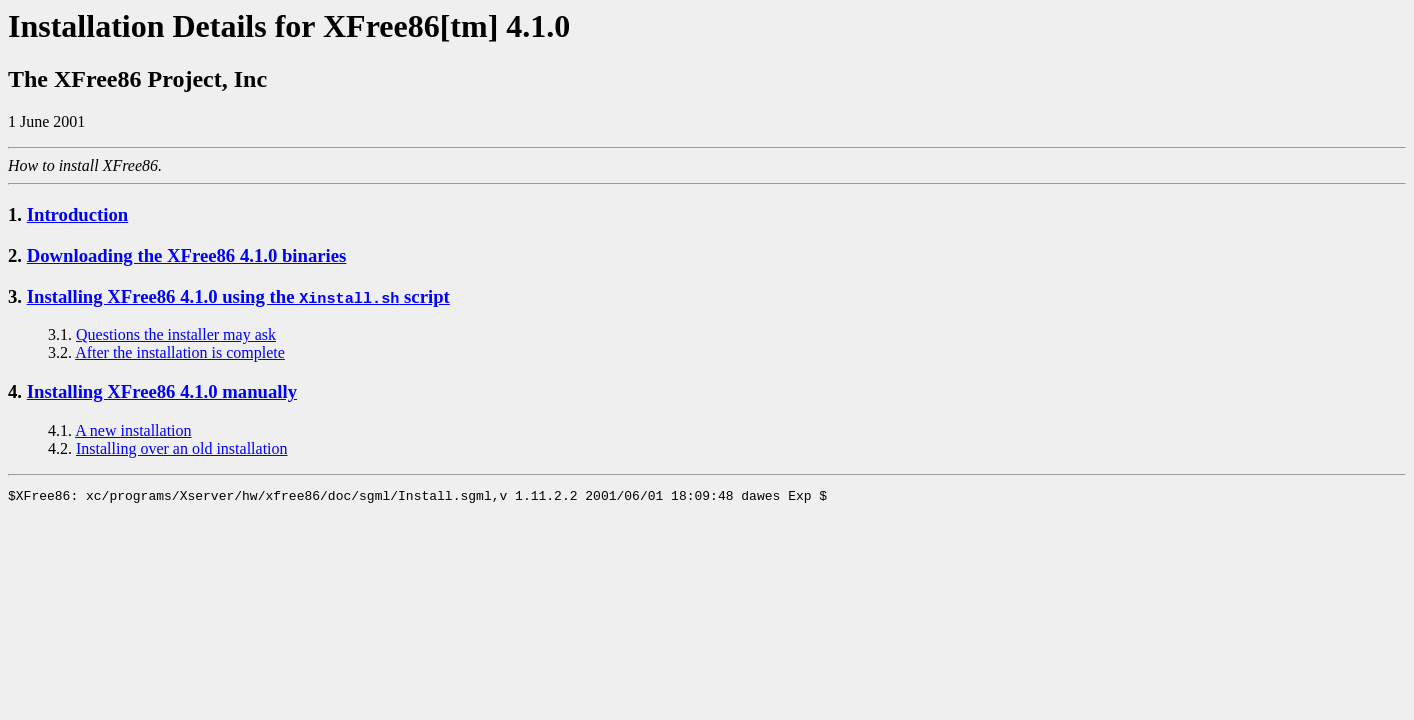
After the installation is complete (180, 352)
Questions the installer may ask (176, 334)
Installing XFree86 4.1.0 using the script (238, 296)
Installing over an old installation (182, 448)
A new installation (133, 430)
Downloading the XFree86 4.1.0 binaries (187, 255)
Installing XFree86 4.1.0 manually (162, 391)
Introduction (78, 214)
